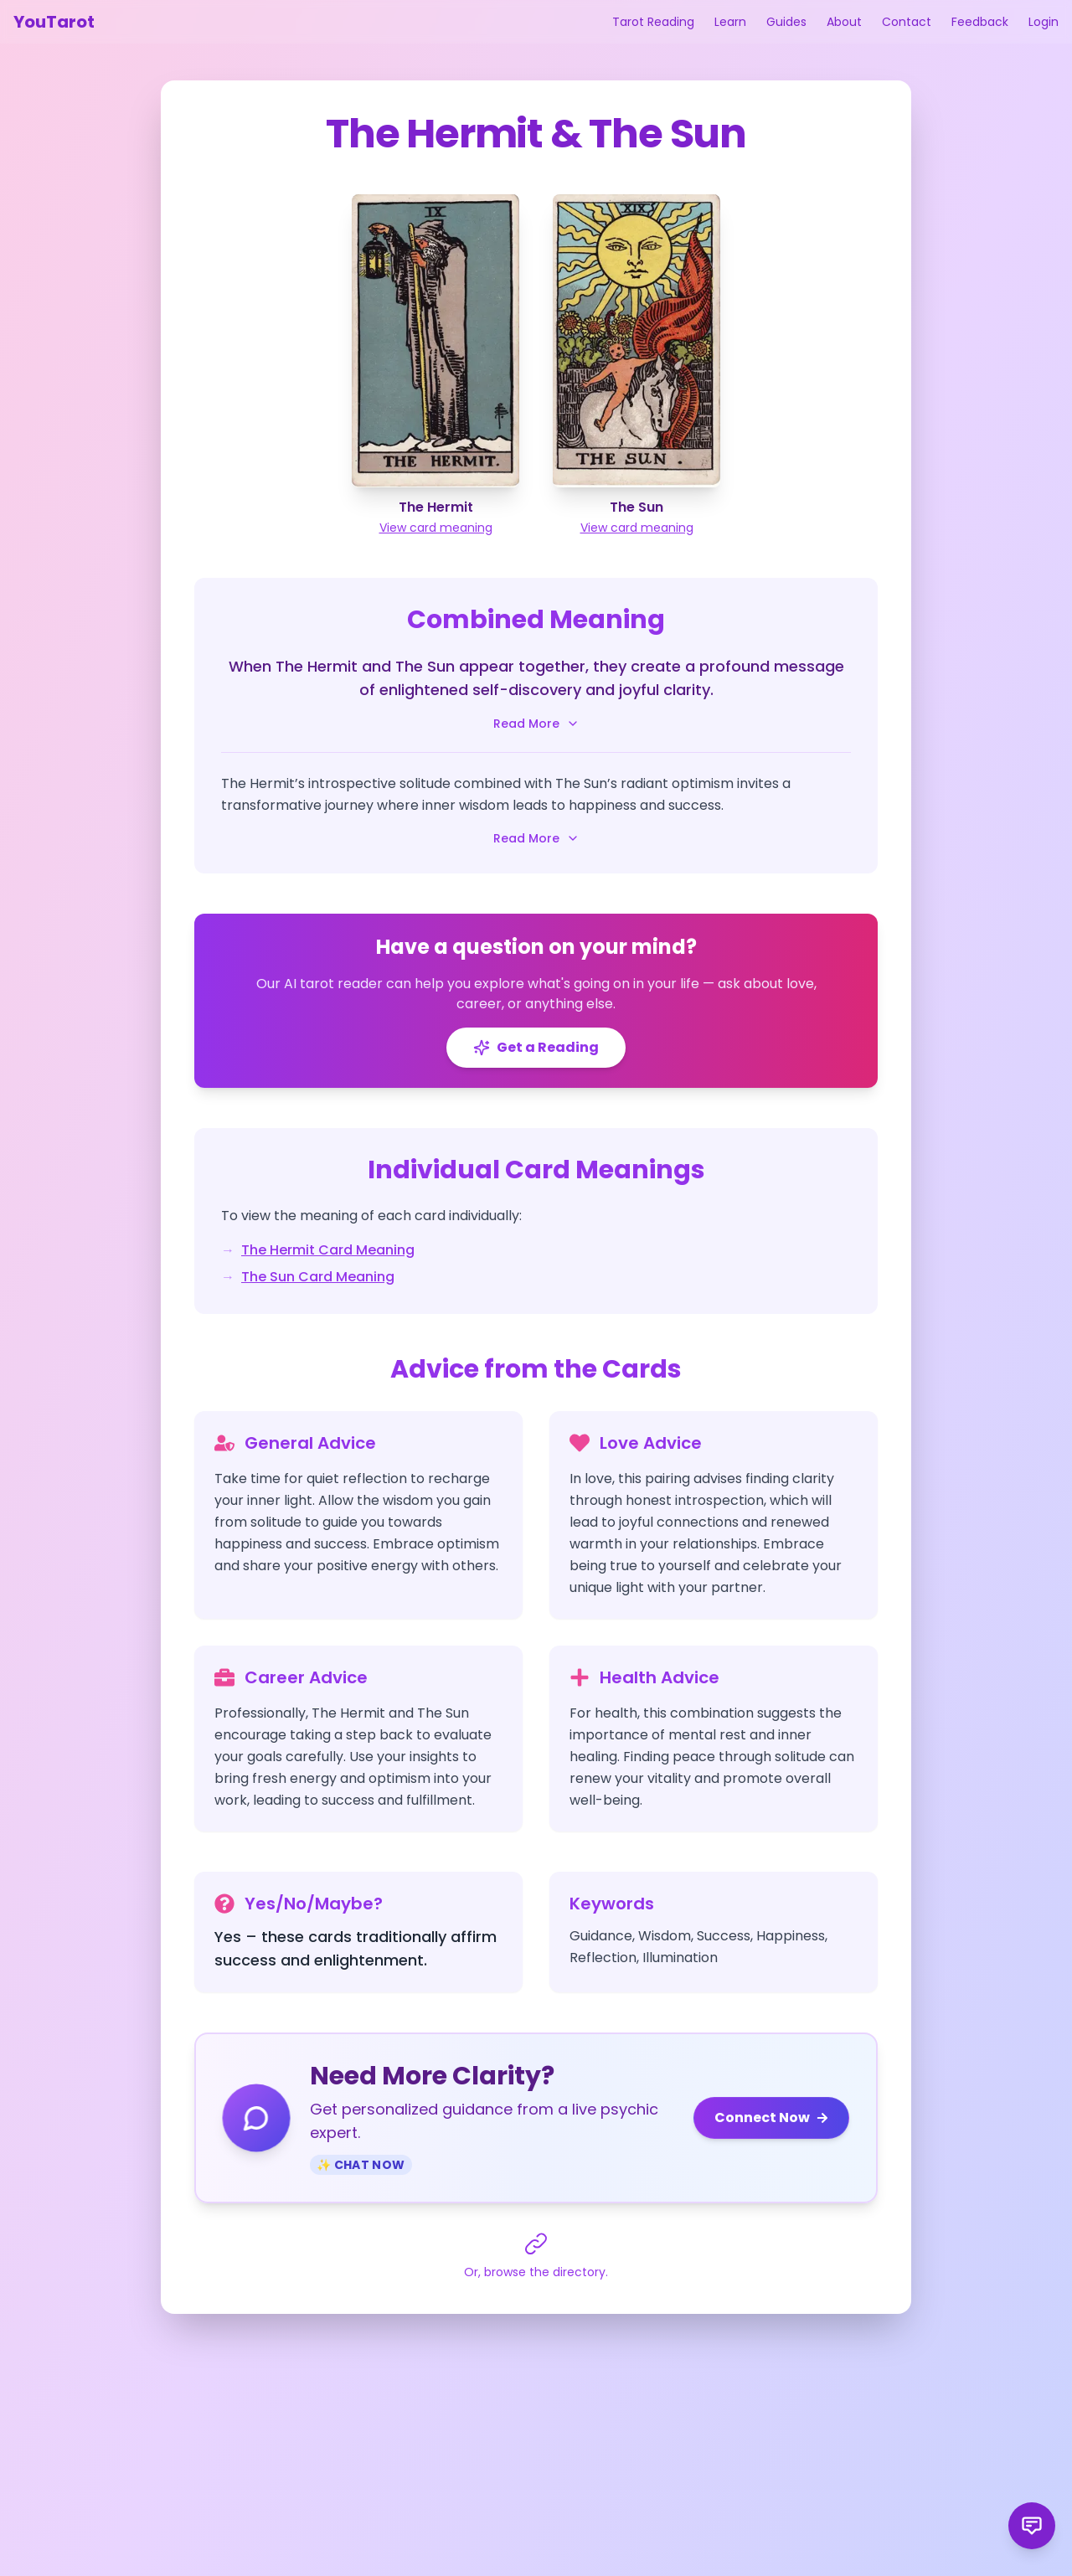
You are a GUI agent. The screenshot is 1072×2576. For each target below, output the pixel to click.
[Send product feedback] (1031, 2525)
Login (1043, 21)
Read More (536, 723)
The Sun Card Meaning (317, 1276)
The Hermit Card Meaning (328, 1250)
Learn (730, 21)
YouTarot (54, 21)
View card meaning (435, 527)
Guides (786, 21)
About (844, 21)
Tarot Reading (653, 21)
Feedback (979, 21)
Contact (906, 21)
